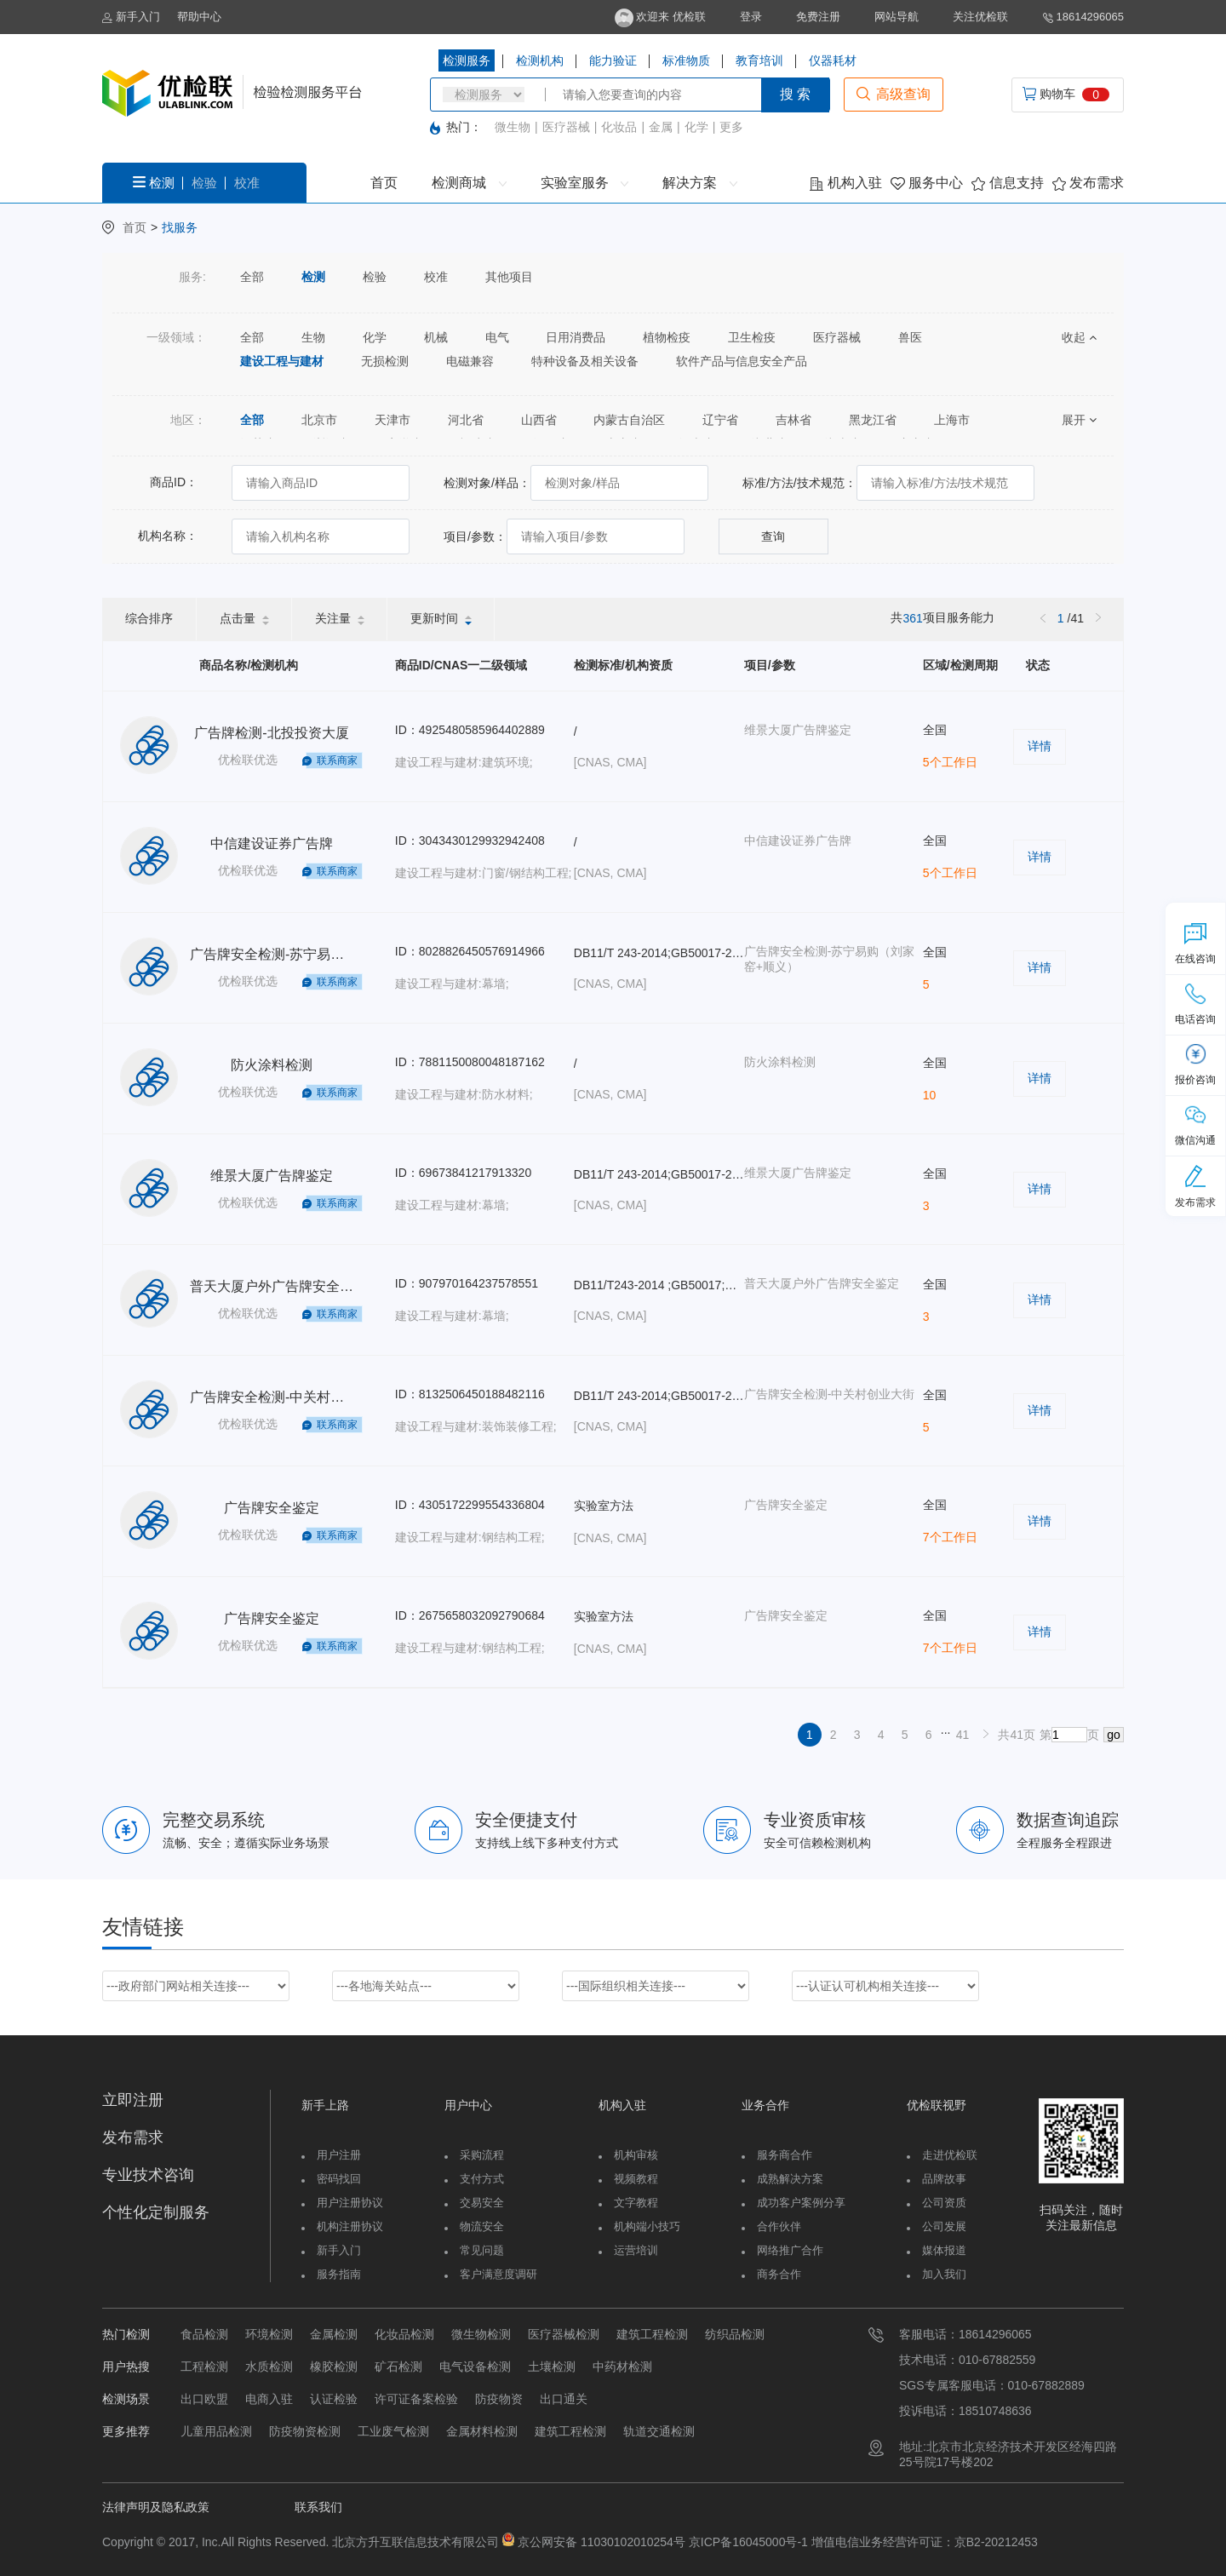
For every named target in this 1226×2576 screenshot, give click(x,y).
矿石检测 (398, 2366)
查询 (773, 536)
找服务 (180, 227)
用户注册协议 (350, 2202)
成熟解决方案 (790, 2178)
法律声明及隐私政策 (155, 2507)
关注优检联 (980, 16)
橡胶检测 (334, 2366)
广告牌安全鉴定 (271, 1507)
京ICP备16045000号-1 (746, 2542)
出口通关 (563, 2399)
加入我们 (944, 2274)
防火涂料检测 (271, 1065)
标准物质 (686, 60)
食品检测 (204, 2334)
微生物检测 (481, 2334)
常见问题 (482, 2250)
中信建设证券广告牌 (271, 843)
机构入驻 (845, 182)
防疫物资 (499, 2399)
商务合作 (779, 2274)
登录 (751, 16)
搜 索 (795, 94)
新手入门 (131, 16)
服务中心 (927, 182)
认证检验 (334, 2399)
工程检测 (204, 2366)
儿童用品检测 (216, 2431)
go (1113, 1734)
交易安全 (482, 2202)
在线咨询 (1195, 943)
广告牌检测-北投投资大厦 (271, 733)
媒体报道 (944, 2250)
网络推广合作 (790, 2250)
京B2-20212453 (996, 2542)
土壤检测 (552, 2366)
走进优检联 (949, 2155)
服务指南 (339, 2274)
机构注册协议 (350, 2226)
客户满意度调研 (498, 2274)
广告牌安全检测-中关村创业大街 (287, 1397)
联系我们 (318, 2507)
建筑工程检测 (652, 2334)
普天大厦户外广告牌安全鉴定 (278, 1286)
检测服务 (466, 60)
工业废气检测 (393, 2431)
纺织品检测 (735, 2334)
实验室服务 (584, 182)
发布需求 (1088, 182)
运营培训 (636, 2250)
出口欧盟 (204, 2399)
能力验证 (613, 60)
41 (963, 1734)
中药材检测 (622, 2366)
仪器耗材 (832, 60)
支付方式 (482, 2178)
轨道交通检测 (659, 2431)
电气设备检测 (475, 2366)
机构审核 (636, 2155)
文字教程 (636, 2202)
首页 (384, 182)
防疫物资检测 (305, 2431)
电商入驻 (269, 2399)
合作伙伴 (779, 2226)
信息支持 (1007, 182)
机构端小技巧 (647, 2226)
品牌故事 (944, 2178)
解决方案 (699, 182)
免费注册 (818, 16)
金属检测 (334, 2334)
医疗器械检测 (563, 2334)
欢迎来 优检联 (660, 16)
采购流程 (482, 2155)
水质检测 (269, 2366)
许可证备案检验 (416, 2399)
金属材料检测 (482, 2431)
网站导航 (896, 16)
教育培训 (759, 60)
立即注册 (132, 2099)
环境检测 (269, 2334)
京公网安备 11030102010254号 (601, 2542)
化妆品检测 (404, 2334)
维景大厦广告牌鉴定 (271, 1175)
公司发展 (944, 2226)
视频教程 (636, 2178)
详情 (1039, 746)
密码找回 (339, 2178)
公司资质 (944, 2202)
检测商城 (469, 182)
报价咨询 (1195, 1064)
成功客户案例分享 (801, 2202)
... (946, 1729)
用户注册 (339, 2155)
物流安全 (482, 2226)
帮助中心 (199, 16)
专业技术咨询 (148, 2174)
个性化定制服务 (155, 2212)
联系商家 (337, 760)
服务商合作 (784, 2155)
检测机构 (540, 60)
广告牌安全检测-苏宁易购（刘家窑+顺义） (319, 954)
